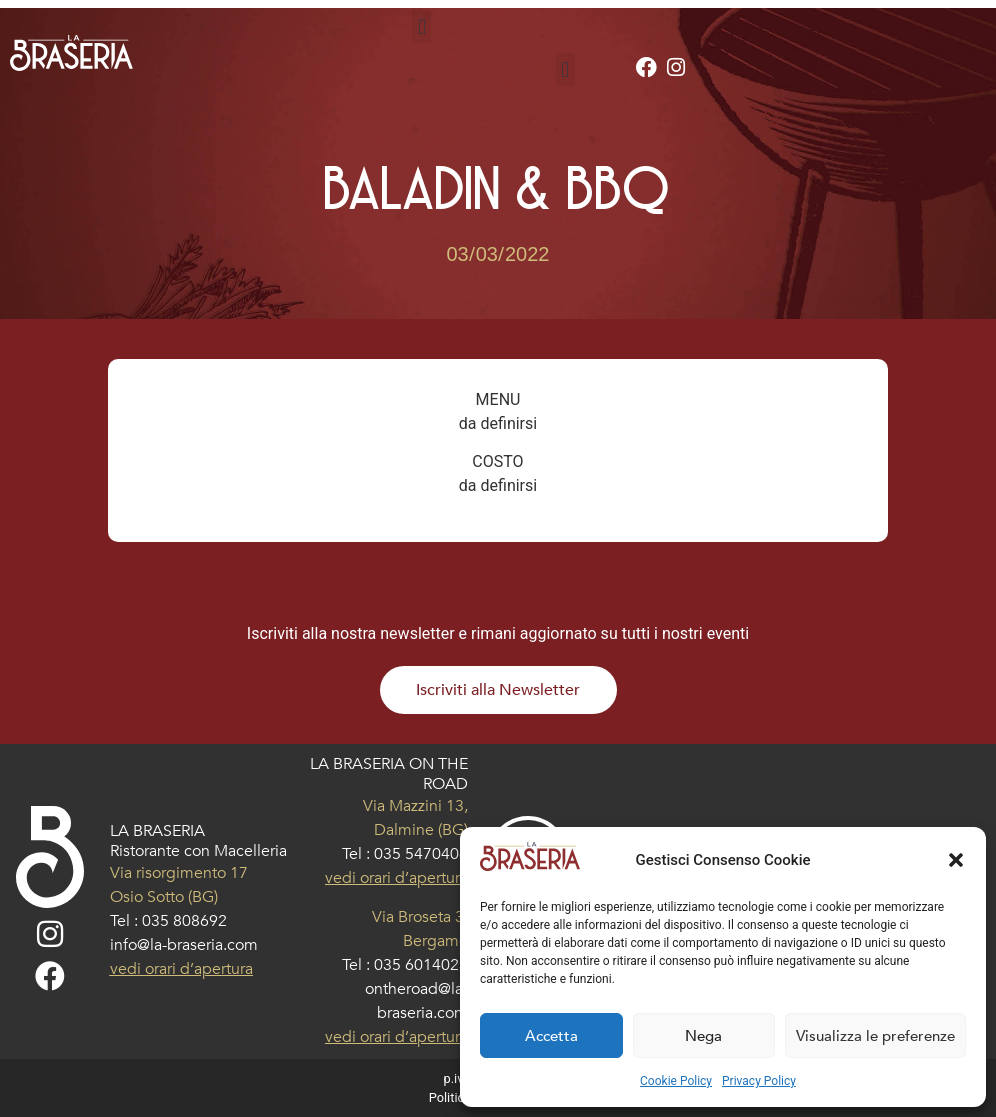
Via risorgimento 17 (179, 873)
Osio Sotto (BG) (164, 897)
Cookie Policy (676, 1081)
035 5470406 (421, 854)
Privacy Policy (759, 1081)
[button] (956, 860)
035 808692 (184, 921)
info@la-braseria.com (184, 945)
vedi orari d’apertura (181, 969)
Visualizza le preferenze (875, 1036)
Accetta (551, 1036)
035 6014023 (421, 965)
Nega (703, 1036)
